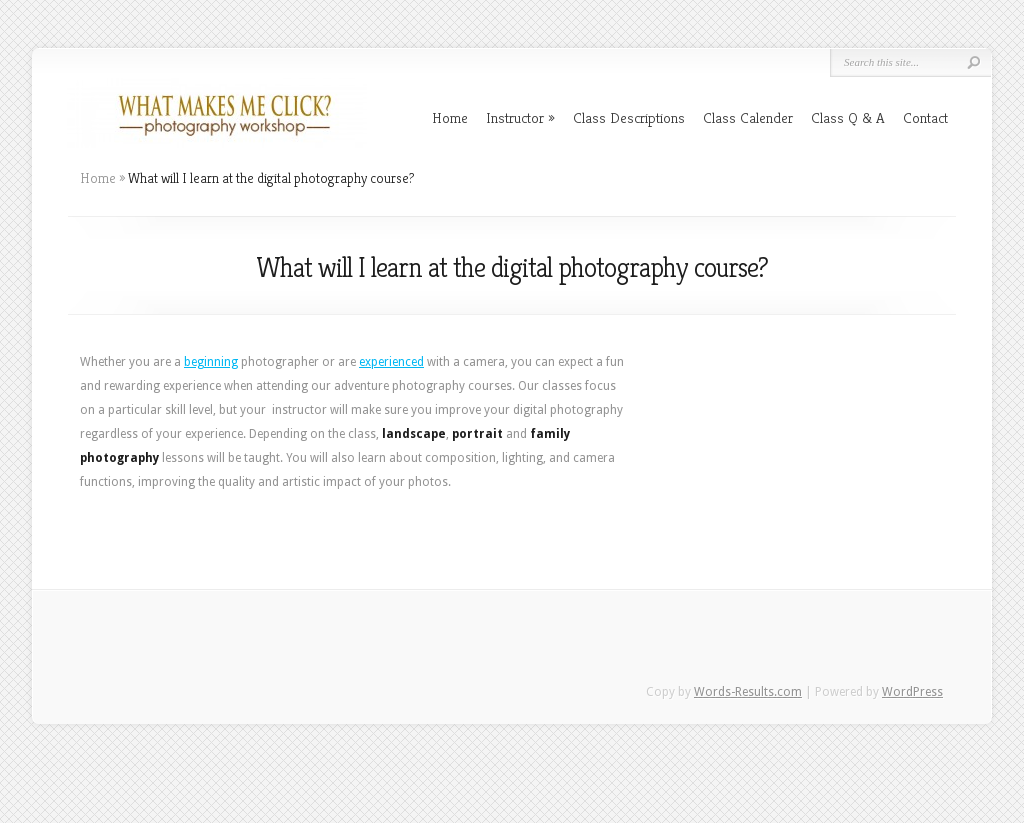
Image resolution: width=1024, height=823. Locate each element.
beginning (211, 362)
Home (450, 117)
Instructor (520, 117)
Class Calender (748, 117)
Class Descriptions (629, 117)
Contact (925, 117)
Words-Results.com (748, 692)
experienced (391, 362)
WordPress (912, 692)
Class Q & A (848, 117)
